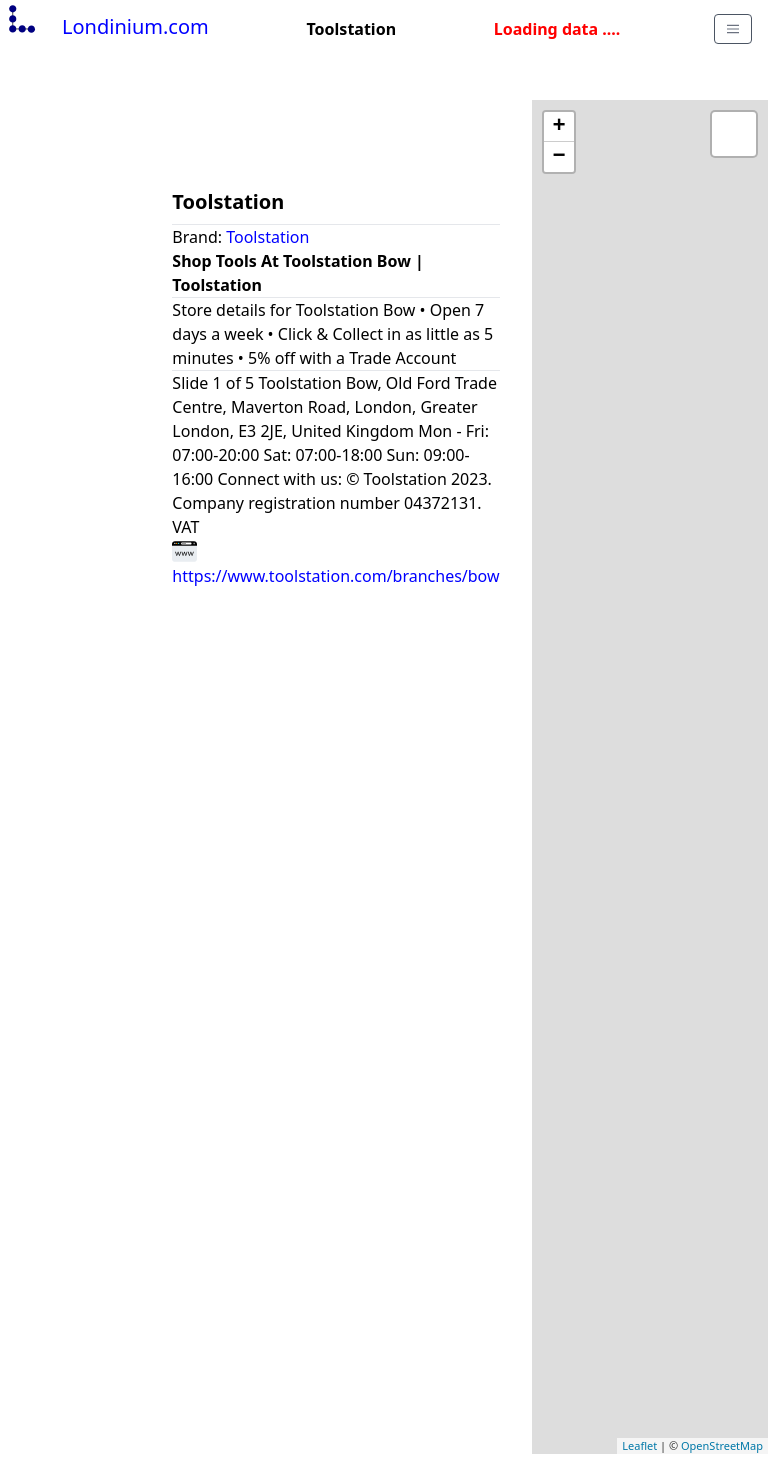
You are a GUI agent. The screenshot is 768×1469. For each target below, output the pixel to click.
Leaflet (639, 1445)
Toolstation (267, 237)
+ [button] (558, 127)
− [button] (558, 157)
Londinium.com (106, 26)
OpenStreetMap (722, 1445)
